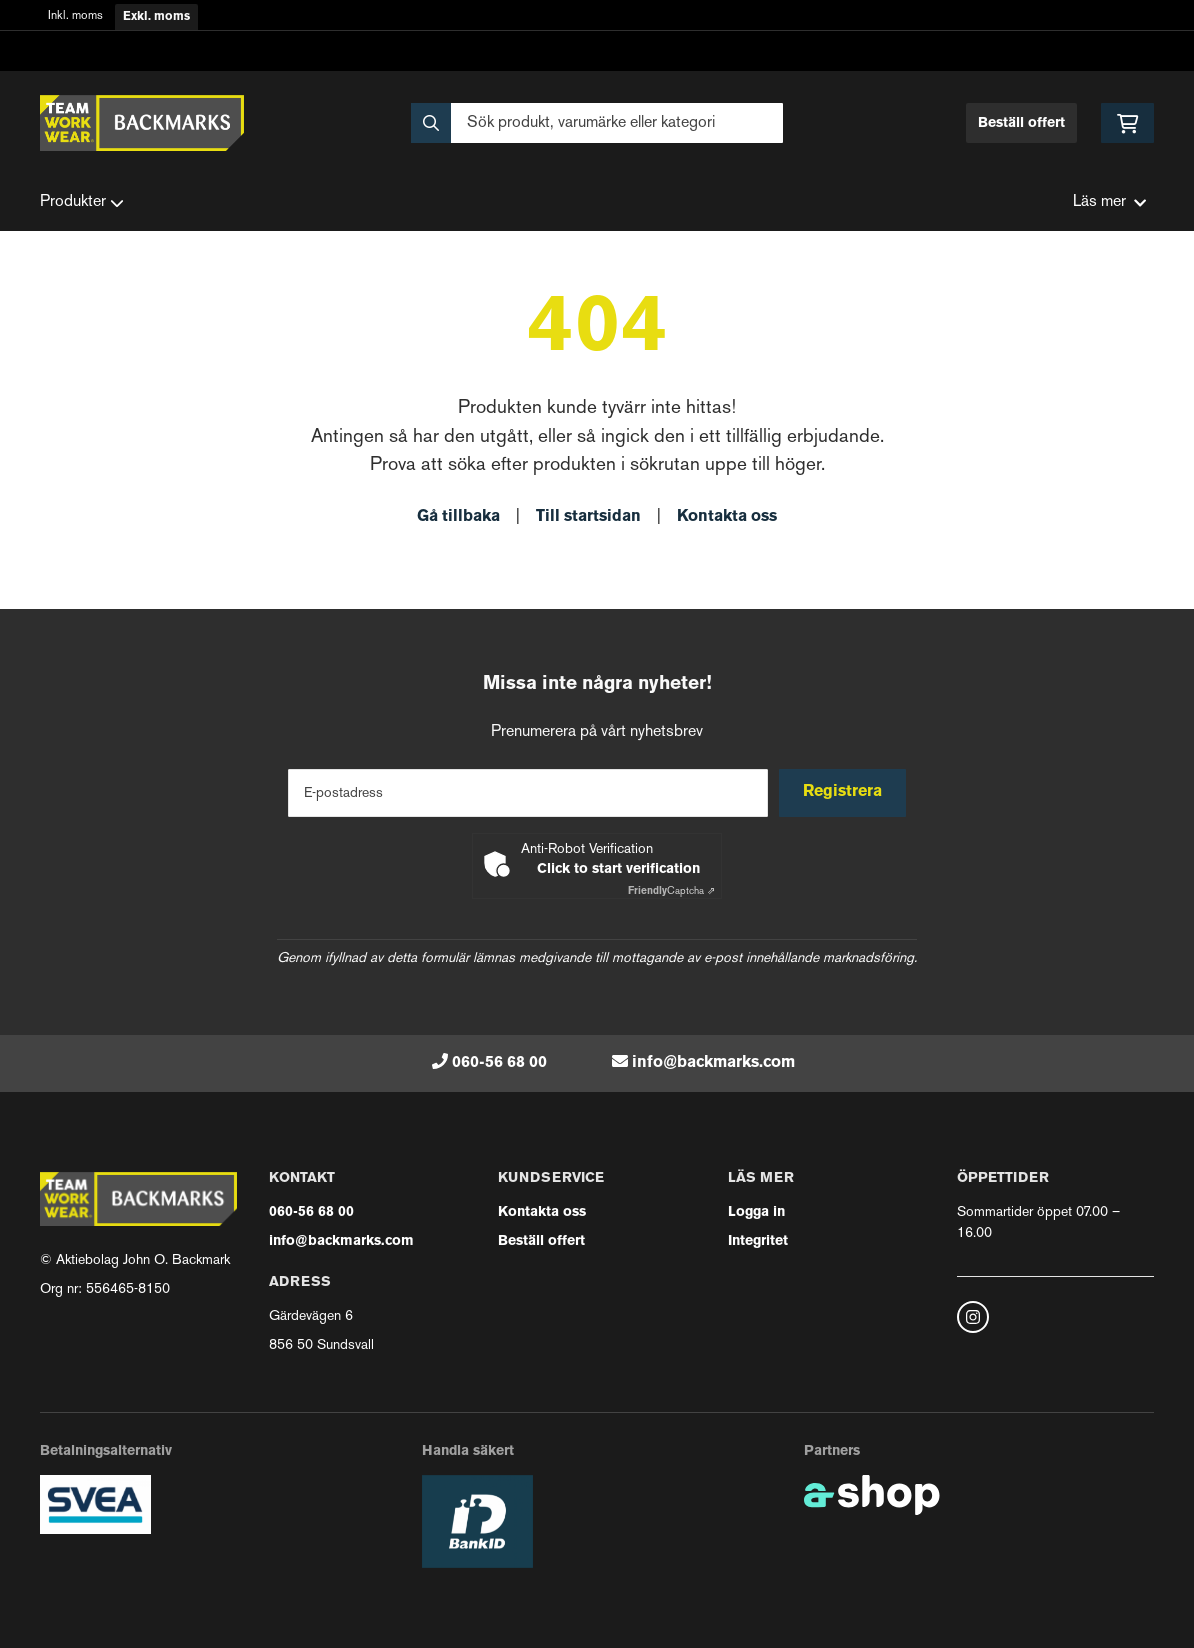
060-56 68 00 (499, 1063)
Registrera (845, 792)
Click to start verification (618, 869)
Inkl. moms (75, 16)
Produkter (82, 203)
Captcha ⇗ (671, 891)
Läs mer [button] (1109, 202)
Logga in (756, 1212)
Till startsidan (588, 517)
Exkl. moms (156, 17)
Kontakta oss (727, 517)
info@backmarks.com (713, 1063)
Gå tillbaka (458, 517)
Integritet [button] (758, 1241)
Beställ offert (1021, 123)
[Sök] (596, 123)
